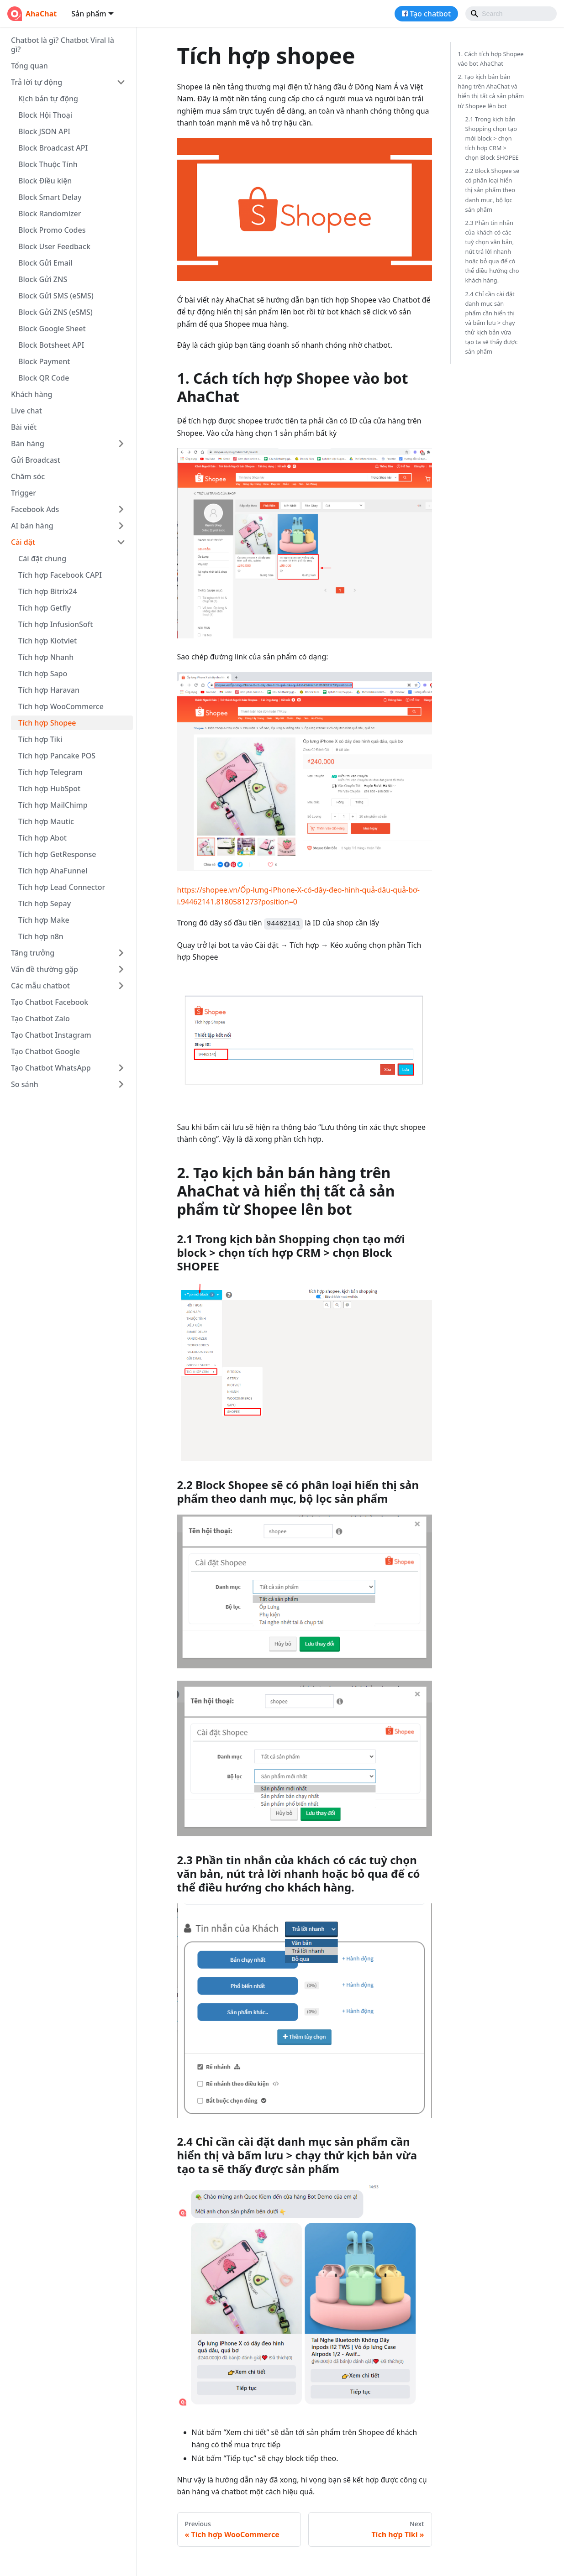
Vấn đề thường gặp (44, 969)
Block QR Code (43, 378)
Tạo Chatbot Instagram (51, 1035)
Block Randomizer (49, 214)
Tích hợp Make (43, 920)
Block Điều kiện (45, 181)
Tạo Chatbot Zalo (40, 1019)
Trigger (23, 493)
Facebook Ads (35, 509)
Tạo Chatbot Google (45, 1051)
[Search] (511, 13)
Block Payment (44, 361)
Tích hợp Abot (42, 838)
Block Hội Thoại (45, 115)
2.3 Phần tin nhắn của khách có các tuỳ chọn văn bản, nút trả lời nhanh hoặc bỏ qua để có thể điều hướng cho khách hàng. (492, 252)
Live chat (26, 411)
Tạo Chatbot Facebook (49, 1002)
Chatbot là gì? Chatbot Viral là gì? (62, 44)
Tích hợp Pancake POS (56, 756)
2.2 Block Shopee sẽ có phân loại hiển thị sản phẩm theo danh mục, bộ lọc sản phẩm (492, 190)
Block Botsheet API (51, 345)
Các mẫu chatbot (40, 986)
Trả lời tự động (36, 82)
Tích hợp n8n (40, 936)
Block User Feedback (54, 246)
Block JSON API (44, 131)
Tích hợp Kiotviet (47, 641)
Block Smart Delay (49, 197)
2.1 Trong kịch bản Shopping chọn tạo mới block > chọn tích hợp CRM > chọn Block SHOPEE (492, 138)
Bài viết (24, 427)
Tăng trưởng (32, 953)
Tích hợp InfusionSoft (55, 624)
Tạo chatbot (430, 14)
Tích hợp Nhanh (46, 657)
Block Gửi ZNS (42, 279)
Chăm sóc (28, 476)
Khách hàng (31, 394)
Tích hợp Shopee (47, 723)
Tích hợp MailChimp (53, 805)
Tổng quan (29, 66)
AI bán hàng (32, 526)
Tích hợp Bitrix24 (47, 591)
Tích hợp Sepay (44, 904)
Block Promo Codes (51, 230)
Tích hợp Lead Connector (61, 887)
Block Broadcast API (53, 148)
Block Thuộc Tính (48, 164)
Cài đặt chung (42, 559)
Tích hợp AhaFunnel (52, 871)
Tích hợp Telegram (50, 772)
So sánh (24, 1084)
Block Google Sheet (52, 329)
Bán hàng (27, 444)
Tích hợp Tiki (40, 739)
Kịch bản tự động (48, 99)
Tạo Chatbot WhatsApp (51, 1068)
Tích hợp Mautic (46, 821)
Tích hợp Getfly (44, 608)
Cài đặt (23, 542)
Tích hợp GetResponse (57, 854)
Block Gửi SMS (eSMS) (56, 296)
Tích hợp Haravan (48, 690)
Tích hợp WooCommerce (61, 706)
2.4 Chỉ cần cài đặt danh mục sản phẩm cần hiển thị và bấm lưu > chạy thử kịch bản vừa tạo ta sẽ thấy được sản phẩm (491, 323)
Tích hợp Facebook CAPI (60, 575)
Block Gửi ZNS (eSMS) (55, 312)
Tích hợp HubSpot (49, 789)
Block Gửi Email (45, 263)
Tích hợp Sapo (42, 674)
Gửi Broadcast (35, 460)
